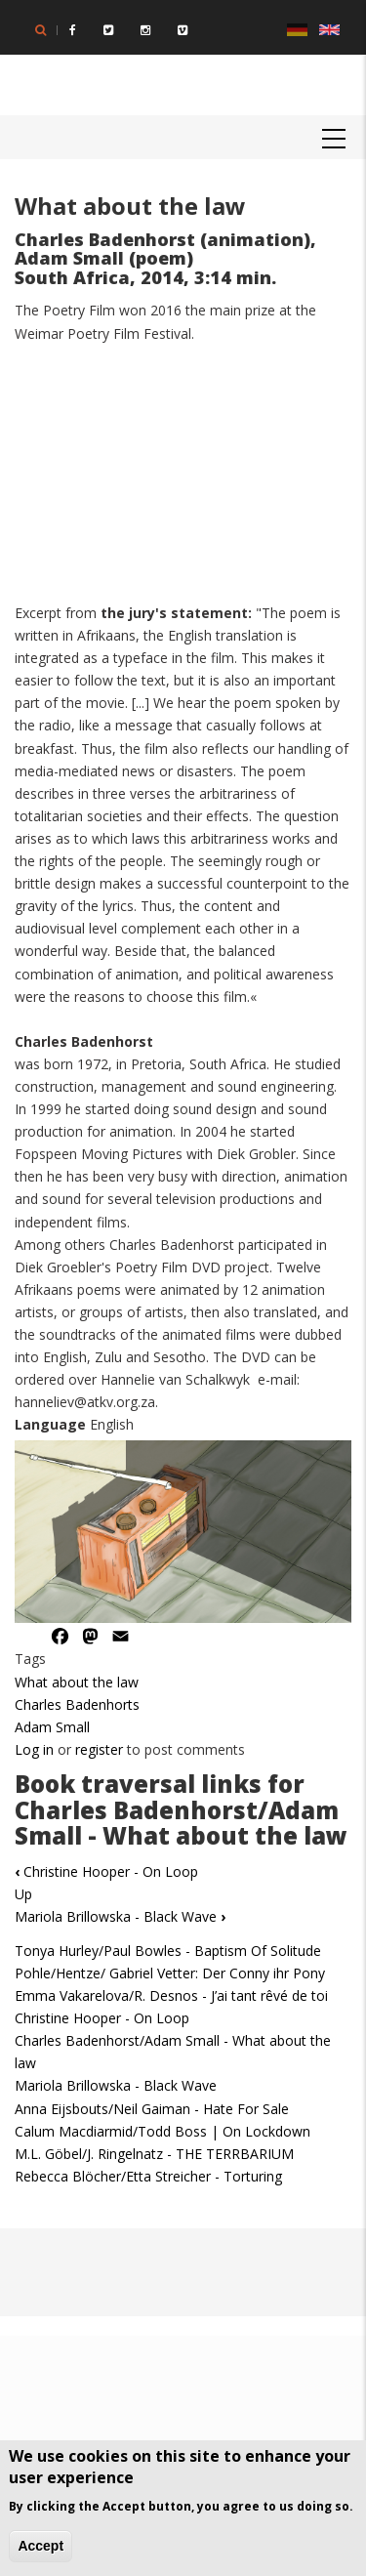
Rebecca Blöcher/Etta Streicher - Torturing (148, 2176)
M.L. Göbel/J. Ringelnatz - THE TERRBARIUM (154, 2153)
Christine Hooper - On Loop (106, 1871)
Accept (40, 2546)
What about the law (77, 1682)
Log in (34, 1749)
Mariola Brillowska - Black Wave (120, 1916)
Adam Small (52, 1727)
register (99, 1749)
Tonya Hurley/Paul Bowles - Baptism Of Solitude (168, 1950)
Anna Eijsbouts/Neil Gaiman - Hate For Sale (152, 2108)
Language (50, 1424)
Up (23, 1894)
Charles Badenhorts (77, 1704)
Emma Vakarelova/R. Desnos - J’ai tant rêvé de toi (171, 1995)
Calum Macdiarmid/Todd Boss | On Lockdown (162, 2131)
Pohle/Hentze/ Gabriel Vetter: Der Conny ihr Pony (170, 1973)
